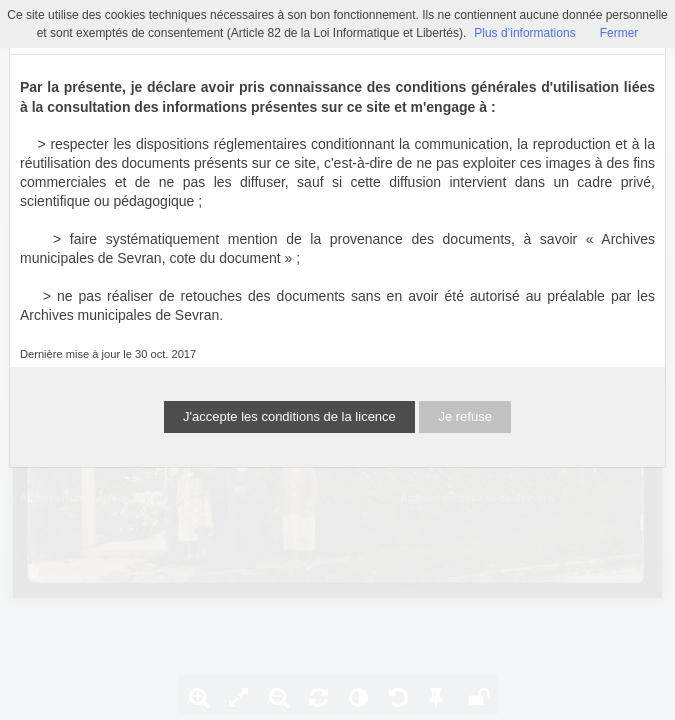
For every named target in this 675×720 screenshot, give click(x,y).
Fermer (619, 33)
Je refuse (464, 416)
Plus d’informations (524, 33)
